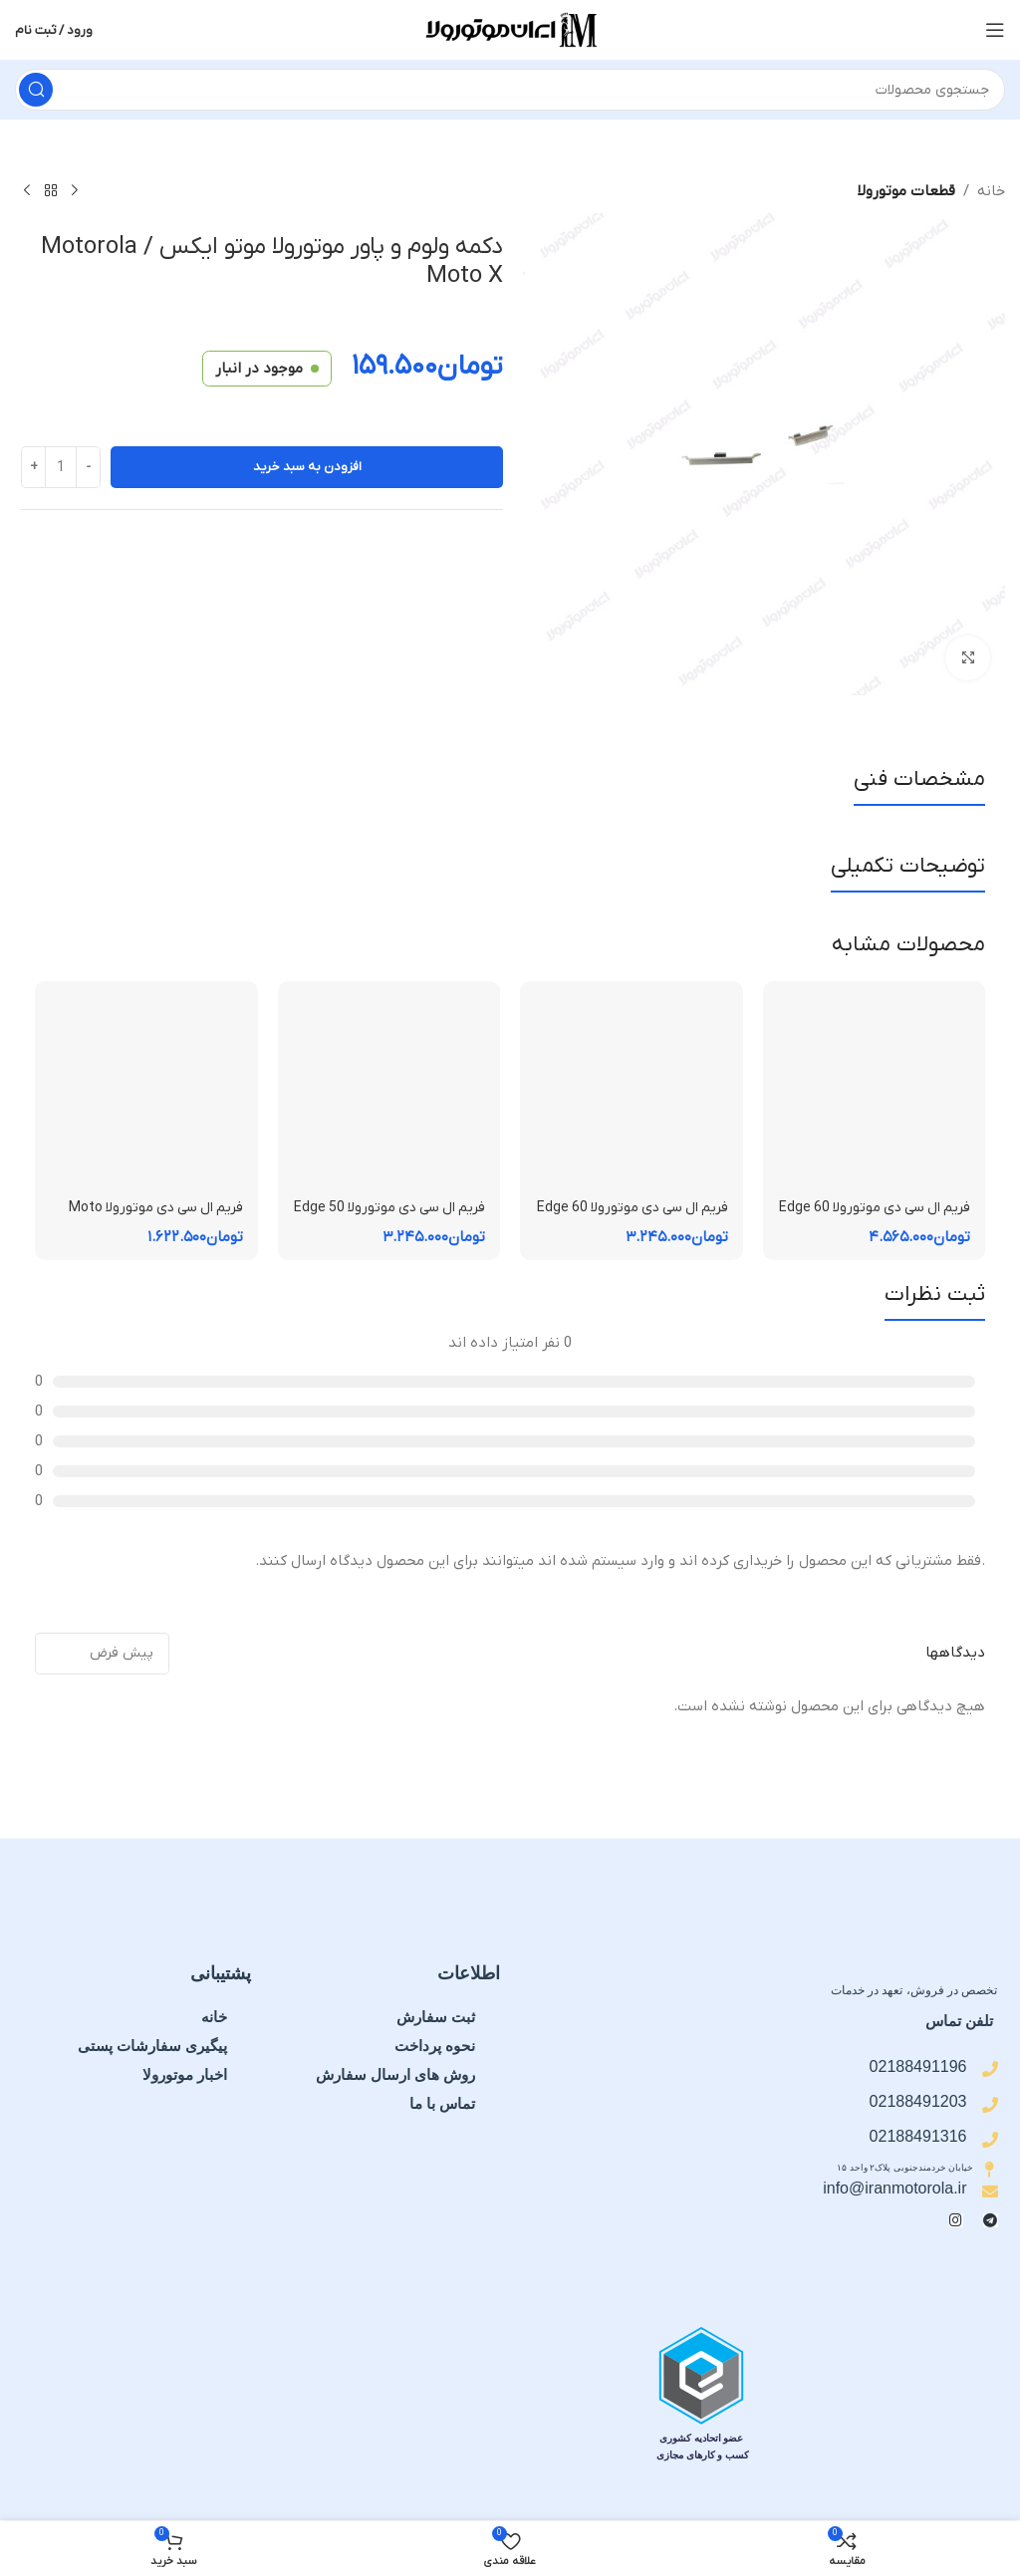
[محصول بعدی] (27, 191)
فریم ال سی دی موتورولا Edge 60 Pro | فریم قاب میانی (879, 1217)
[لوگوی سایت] (510, 29)
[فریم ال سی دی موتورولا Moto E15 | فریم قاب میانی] (146, 1092)
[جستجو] (510, 90)
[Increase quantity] (33, 467)
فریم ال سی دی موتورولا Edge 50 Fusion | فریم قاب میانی (394, 1217)
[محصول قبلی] (75, 191)
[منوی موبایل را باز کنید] (995, 30)
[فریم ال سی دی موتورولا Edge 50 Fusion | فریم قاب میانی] (389, 1092)
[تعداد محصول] (61, 467)
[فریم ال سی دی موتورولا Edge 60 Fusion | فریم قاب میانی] (631, 1092)
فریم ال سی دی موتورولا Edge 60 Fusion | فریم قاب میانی (637, 1217)
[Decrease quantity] (88, 467)
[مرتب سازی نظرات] (102, 1653)
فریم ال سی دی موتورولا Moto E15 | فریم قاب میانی (150, 1217)
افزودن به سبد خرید (307, 466)
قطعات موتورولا (906, 191)
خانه (991, 191)
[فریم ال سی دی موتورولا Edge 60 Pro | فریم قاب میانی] (874, 1092)
